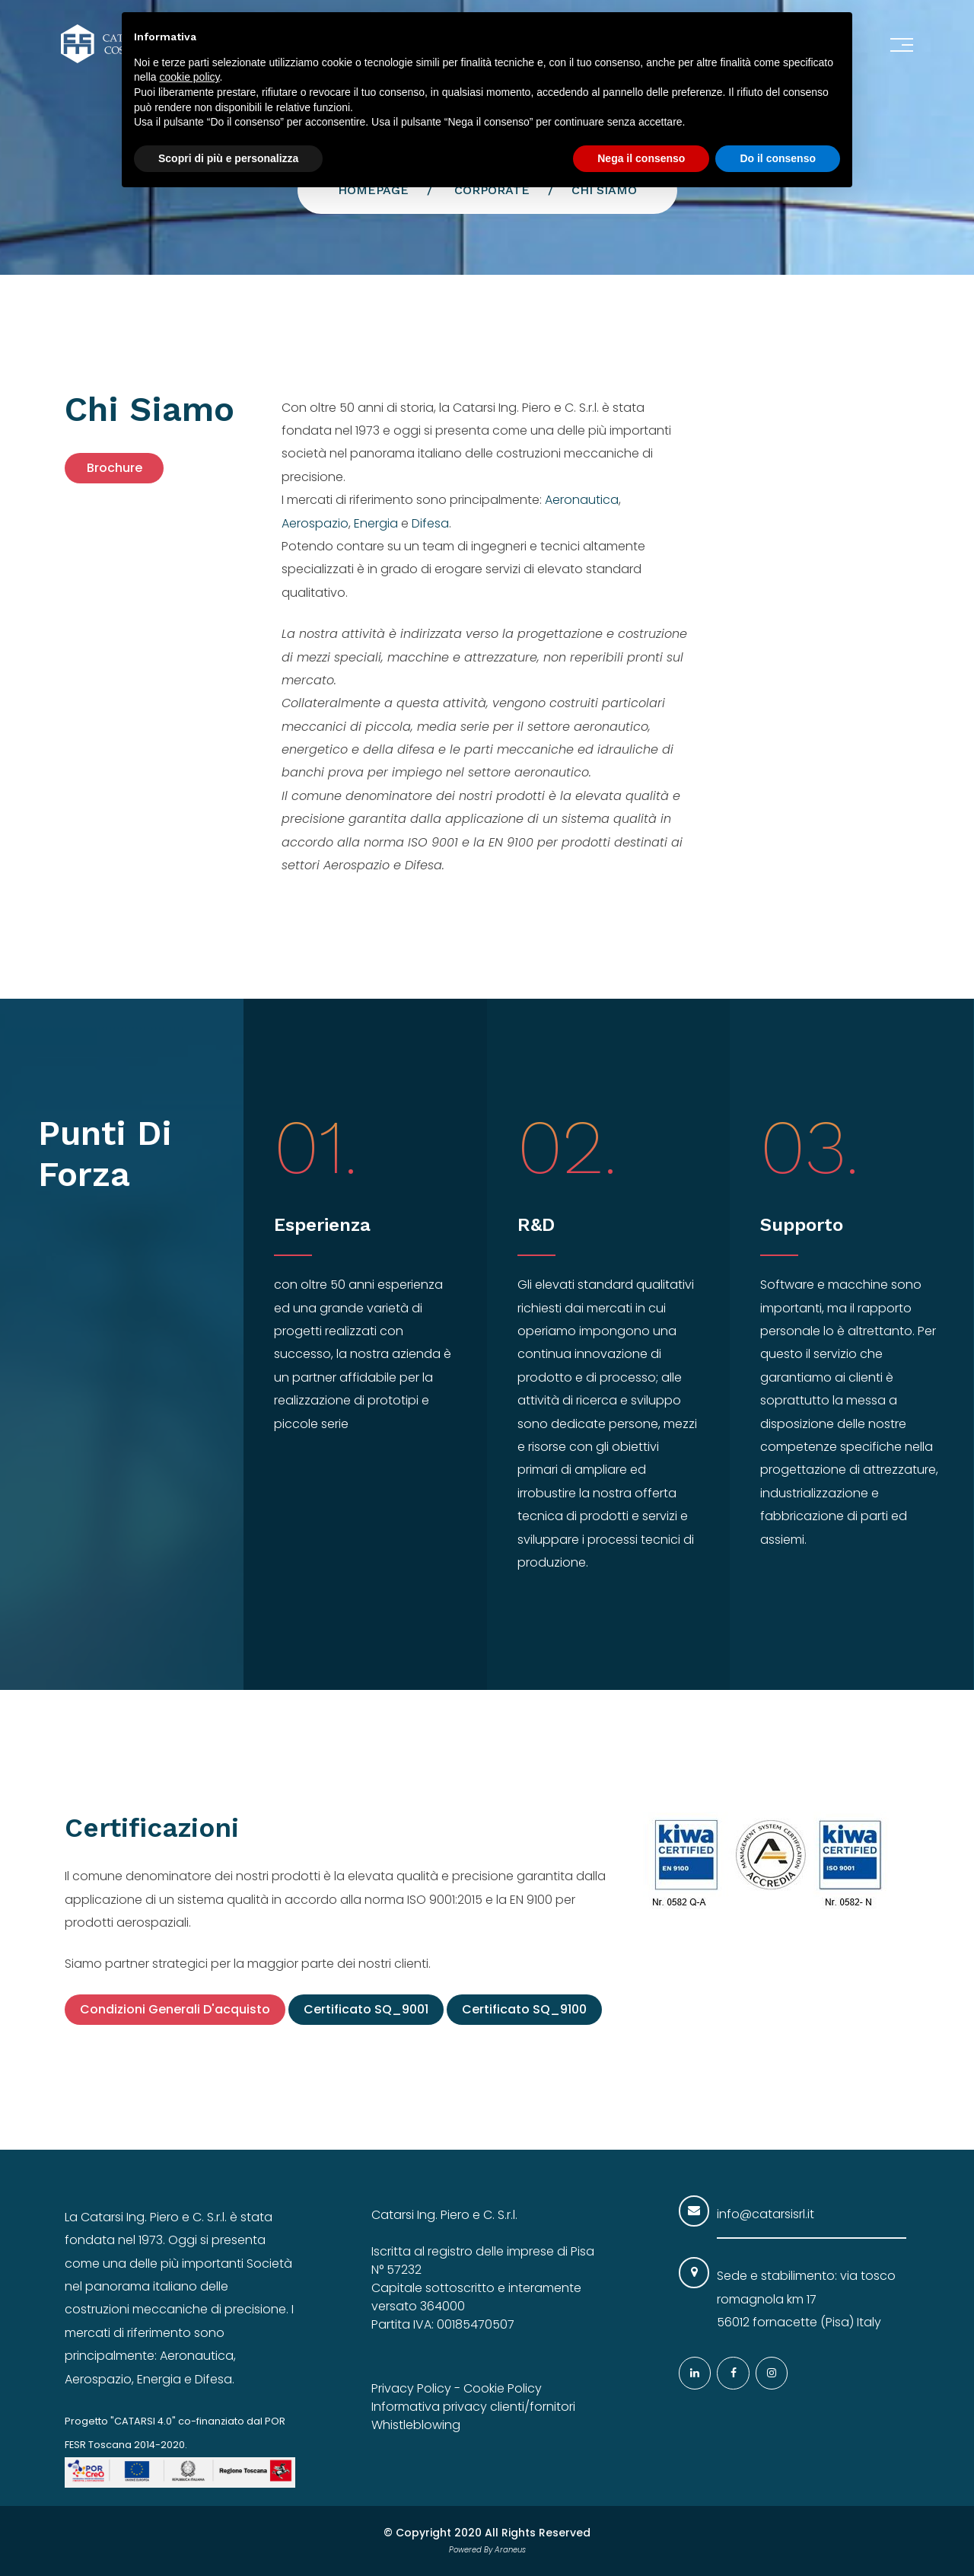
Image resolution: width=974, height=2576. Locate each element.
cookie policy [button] (189, 77)
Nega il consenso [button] (641, 158)
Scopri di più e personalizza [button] (228, 158)
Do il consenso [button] (778, 158)
